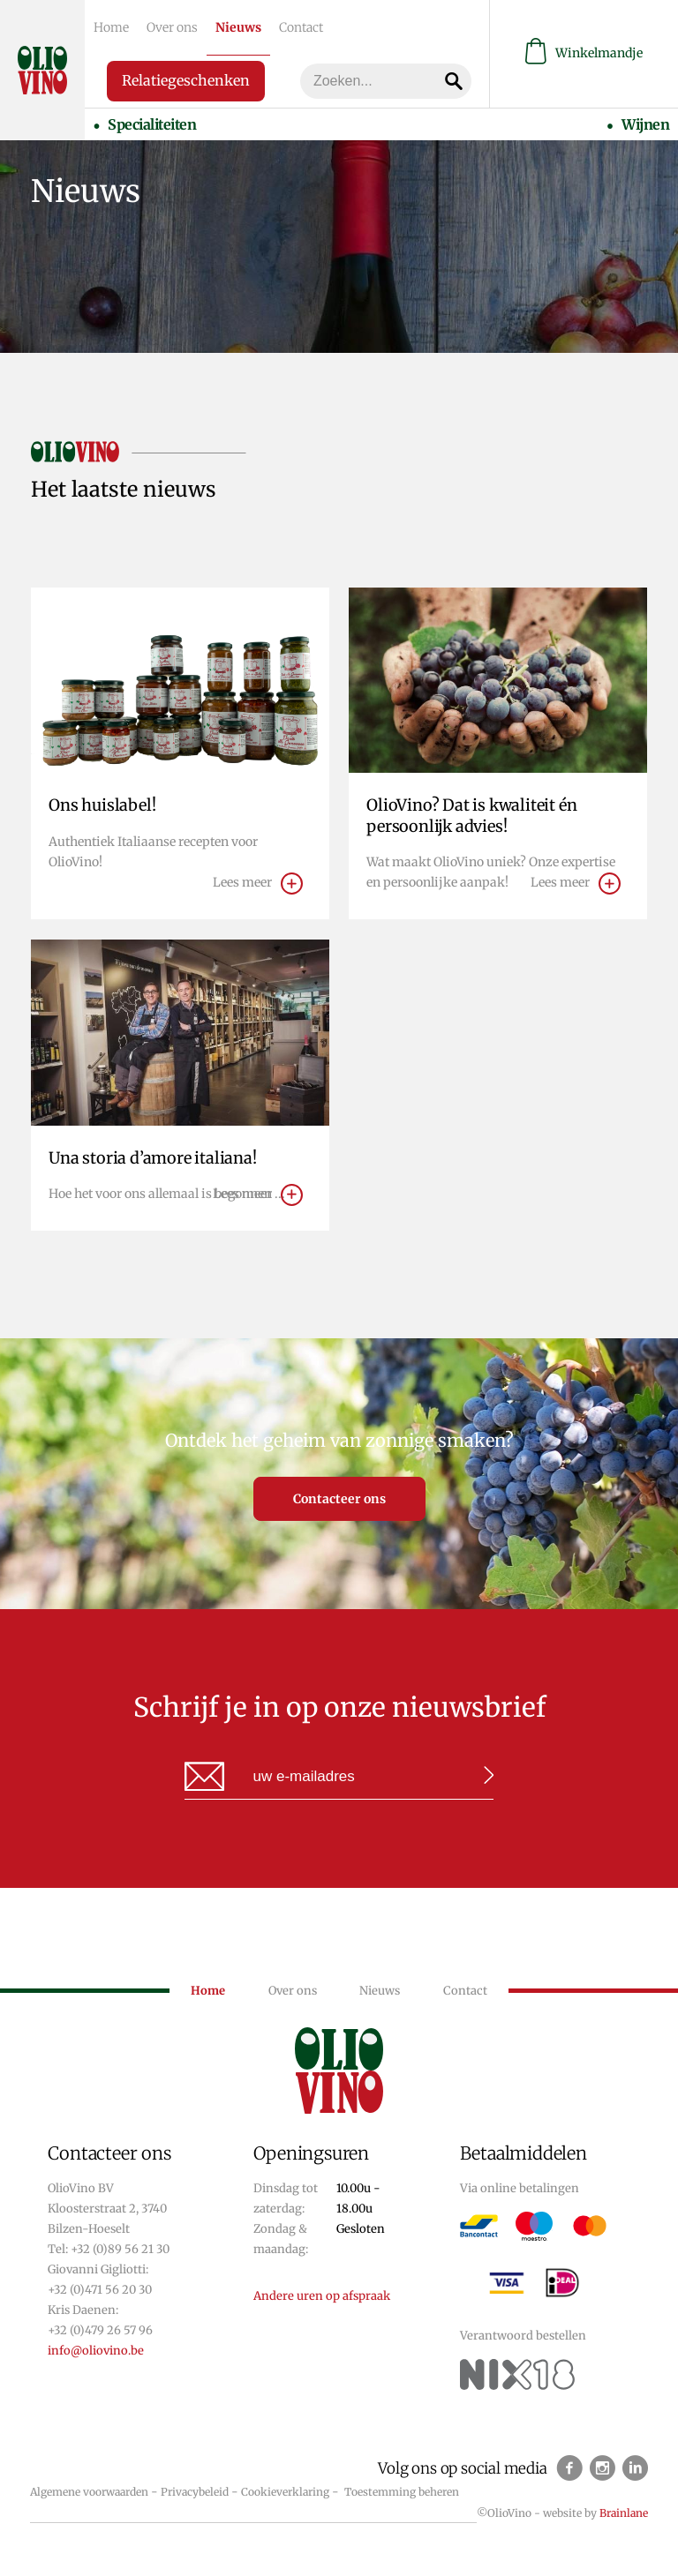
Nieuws (238, 27)
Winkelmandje (584, 53)
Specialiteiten (152, 124)
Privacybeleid (195, 2491)
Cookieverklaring (285, 2491)
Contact (301, 27)
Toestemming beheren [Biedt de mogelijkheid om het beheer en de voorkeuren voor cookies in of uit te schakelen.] (401, 2491)
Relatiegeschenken (186, 80)
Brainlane (623, 2513)
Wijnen (645, 124)
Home (111, 27)
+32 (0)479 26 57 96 (100, 2330)
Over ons (172, 27)
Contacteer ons (339, 1499)
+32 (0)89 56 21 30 (120, 2249)
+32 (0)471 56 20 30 (100, 2289)
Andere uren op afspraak (321, 2295)
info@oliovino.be (96, 2350)
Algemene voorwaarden (89, 2491)
